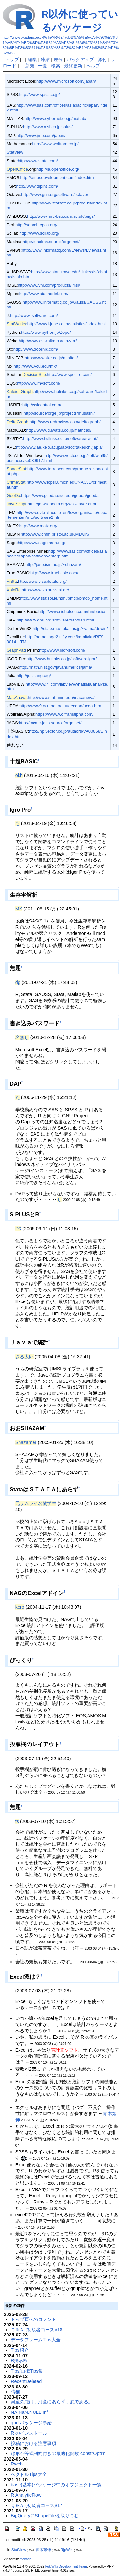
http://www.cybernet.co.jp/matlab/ (55, 118)
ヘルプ (93, 65)
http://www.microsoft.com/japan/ (66, 81)
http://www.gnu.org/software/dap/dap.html (55, 620)
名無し (22, 1037)
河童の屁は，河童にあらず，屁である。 (52, 2401)
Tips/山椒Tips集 (27, 2370)
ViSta (12, 581)
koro (19, 1607)
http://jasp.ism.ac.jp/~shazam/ (53, 564)
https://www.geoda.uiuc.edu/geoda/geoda (60, 495)
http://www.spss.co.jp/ (39, 94)
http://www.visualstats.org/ (42, 581)
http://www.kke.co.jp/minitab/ (51, 357)
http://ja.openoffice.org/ (57, 169)
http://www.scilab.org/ (39, 233)
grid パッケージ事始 (31, 2422)
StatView (15, 152)
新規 (29, 65)
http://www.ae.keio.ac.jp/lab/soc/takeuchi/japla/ (59, 447)
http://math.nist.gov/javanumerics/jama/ (55, 667)
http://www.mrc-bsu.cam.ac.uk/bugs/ (61, 216)
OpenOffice (17, 169)
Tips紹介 (20, 2350)
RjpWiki (67, 2550)
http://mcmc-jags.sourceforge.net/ (50, 722)
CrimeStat (16, 482)
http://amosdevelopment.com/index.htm (57, 177)
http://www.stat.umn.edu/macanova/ (61, 697)
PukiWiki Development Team (66, 2566)
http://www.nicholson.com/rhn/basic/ (71, 611)
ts (17, 1821)
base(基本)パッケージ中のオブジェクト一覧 (56, 2484)
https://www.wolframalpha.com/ (64, 714)
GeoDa (13, 495)
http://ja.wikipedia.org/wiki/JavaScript (62, 504)
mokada (26, 2559)
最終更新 (73, 65)
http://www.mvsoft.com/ (38, 383)
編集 (32, 59)
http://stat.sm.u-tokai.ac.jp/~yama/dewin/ (70, 628)
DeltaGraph (17, 421)
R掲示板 (19, 2360)
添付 (102, 59)
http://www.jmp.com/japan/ (40, 135)
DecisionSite (34, 374)
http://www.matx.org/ (38, 525)
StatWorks (16, 323)
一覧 (42, 65)
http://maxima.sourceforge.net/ (51, 241)
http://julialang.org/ (34, 675)
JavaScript (16, 504)
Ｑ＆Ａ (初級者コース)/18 (36, 2329)
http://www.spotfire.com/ (69, 374)
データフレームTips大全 (36, 2339)
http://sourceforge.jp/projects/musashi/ (59, 413)
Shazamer (26, 1442)
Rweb (17, 2463)
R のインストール (29, 2433)
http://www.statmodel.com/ (43, 293)
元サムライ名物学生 (35, 1503)
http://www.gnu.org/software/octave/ (54, 194)
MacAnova (17, 697)
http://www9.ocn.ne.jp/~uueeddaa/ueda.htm (60, 705)
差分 (58, 59)
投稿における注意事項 (33, 2443)
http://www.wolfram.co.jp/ (55, 143)
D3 (18, 1228)
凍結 (45, 59)
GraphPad (16, 650)
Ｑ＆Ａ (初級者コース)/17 (36, 2505)
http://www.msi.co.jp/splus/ (48, 126)
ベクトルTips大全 (29, 2474)
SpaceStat (16, 468)
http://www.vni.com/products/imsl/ (49, 285)
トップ (12, 59)
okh (19, 775)
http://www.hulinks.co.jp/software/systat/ (60, 438)
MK (18, 908)
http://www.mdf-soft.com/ (62, 650)
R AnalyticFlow (26, 2495)
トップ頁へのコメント (33, 2319)
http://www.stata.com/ (38, 160)
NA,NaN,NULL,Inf (29, 2412)
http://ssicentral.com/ (41, 404)
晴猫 (15, 2391)
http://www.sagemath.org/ (41, 542)
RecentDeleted (26, 2381)
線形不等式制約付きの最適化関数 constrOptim (58, 2453)
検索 (55, 65)
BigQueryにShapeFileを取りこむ (45, 2515)
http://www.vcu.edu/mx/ (35, 366)
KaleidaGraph (20, 391)
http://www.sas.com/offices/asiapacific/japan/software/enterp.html (57, 553)
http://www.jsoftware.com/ (34, 315)
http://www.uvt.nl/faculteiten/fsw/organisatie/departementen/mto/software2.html (57, 515)
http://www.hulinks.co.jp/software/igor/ (61, 658)
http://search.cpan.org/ (36, 224)
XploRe (13, 589)
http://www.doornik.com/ (35, 349)
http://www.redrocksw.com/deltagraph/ (65, 421)
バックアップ (80, 59)
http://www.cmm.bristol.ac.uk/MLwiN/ (55, 534)
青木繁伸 (43, 2550)
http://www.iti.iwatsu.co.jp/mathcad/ (58, 430)
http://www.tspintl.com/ (37, 186)
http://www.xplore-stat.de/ (45, 589)
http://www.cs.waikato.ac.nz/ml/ (48, 340)
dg (17, 982)
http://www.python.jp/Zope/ (46, 332)
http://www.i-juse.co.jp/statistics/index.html (66, 323)
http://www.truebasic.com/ (54, 572)
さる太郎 (24, 1356)
